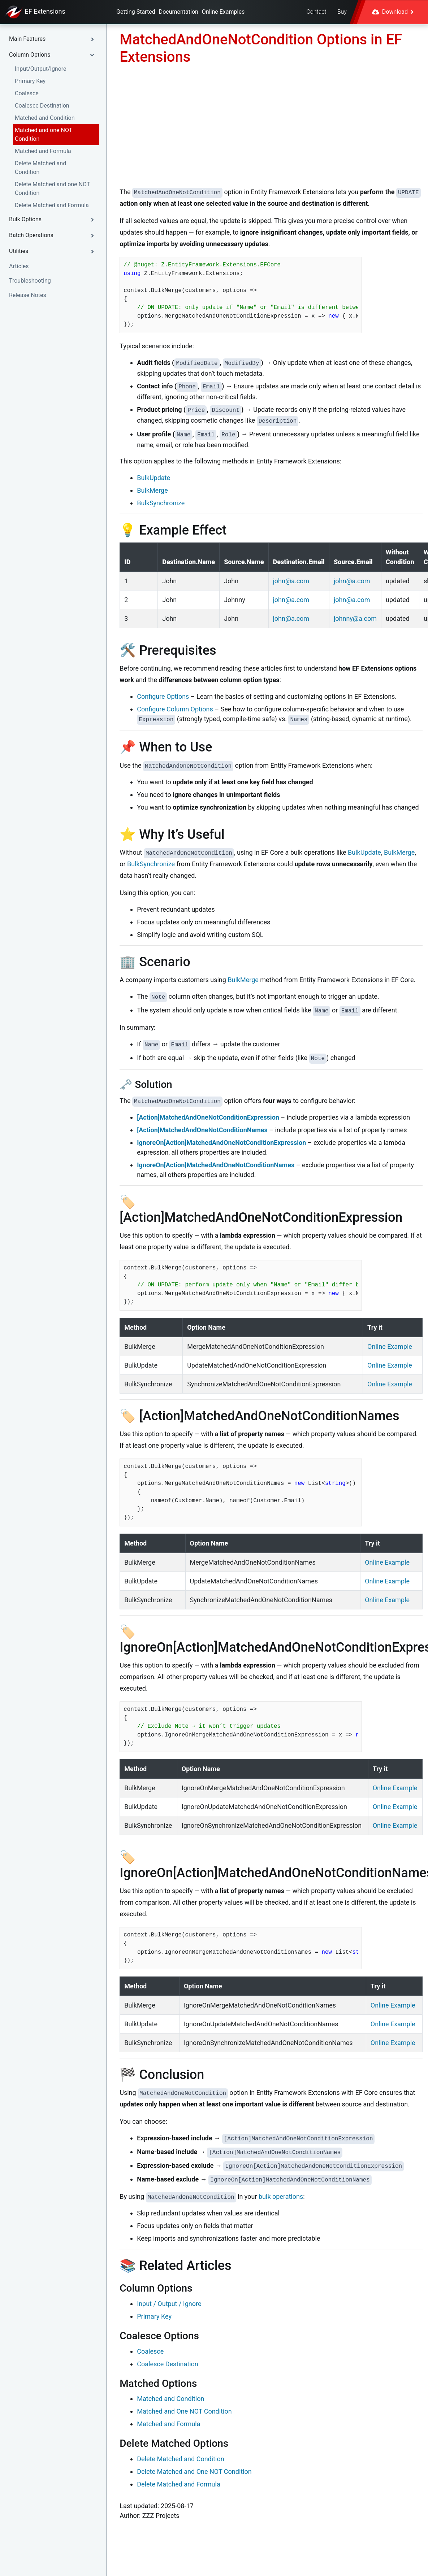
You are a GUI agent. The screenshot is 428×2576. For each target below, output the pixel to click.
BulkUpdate (153, 477)
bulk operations (281, 2196)
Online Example (389, 1346)
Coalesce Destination (42, 105)
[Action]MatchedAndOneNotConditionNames (202, 1130)
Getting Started (135, 11)
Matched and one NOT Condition (43, 134)
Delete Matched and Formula (52, 205)
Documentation (178, 11)
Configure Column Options (175, 709)
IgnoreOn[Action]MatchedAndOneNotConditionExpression (221, 1142)
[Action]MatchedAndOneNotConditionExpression (208, 1117)
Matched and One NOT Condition (184, 2411)
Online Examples (223, 11)
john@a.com (291, 581)
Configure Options (163, 696)
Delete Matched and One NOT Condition (194, 2471)
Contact (316, 11)
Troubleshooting (30, 280)
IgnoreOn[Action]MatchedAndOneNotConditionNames (215, 1165)
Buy (342, 11)
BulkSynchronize (161, 503)
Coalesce (27, 93)
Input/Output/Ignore (40, 68)
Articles (19, 266)
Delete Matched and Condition (40, 167)
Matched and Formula (43, 151)
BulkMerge (152, 490)
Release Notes (27, 295)
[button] (53, 39)
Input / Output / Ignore (169, 2303)
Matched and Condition (44, 117)
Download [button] (393, 11)
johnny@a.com (355, 618)
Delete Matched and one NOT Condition (52, 188)
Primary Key (30, 81)
